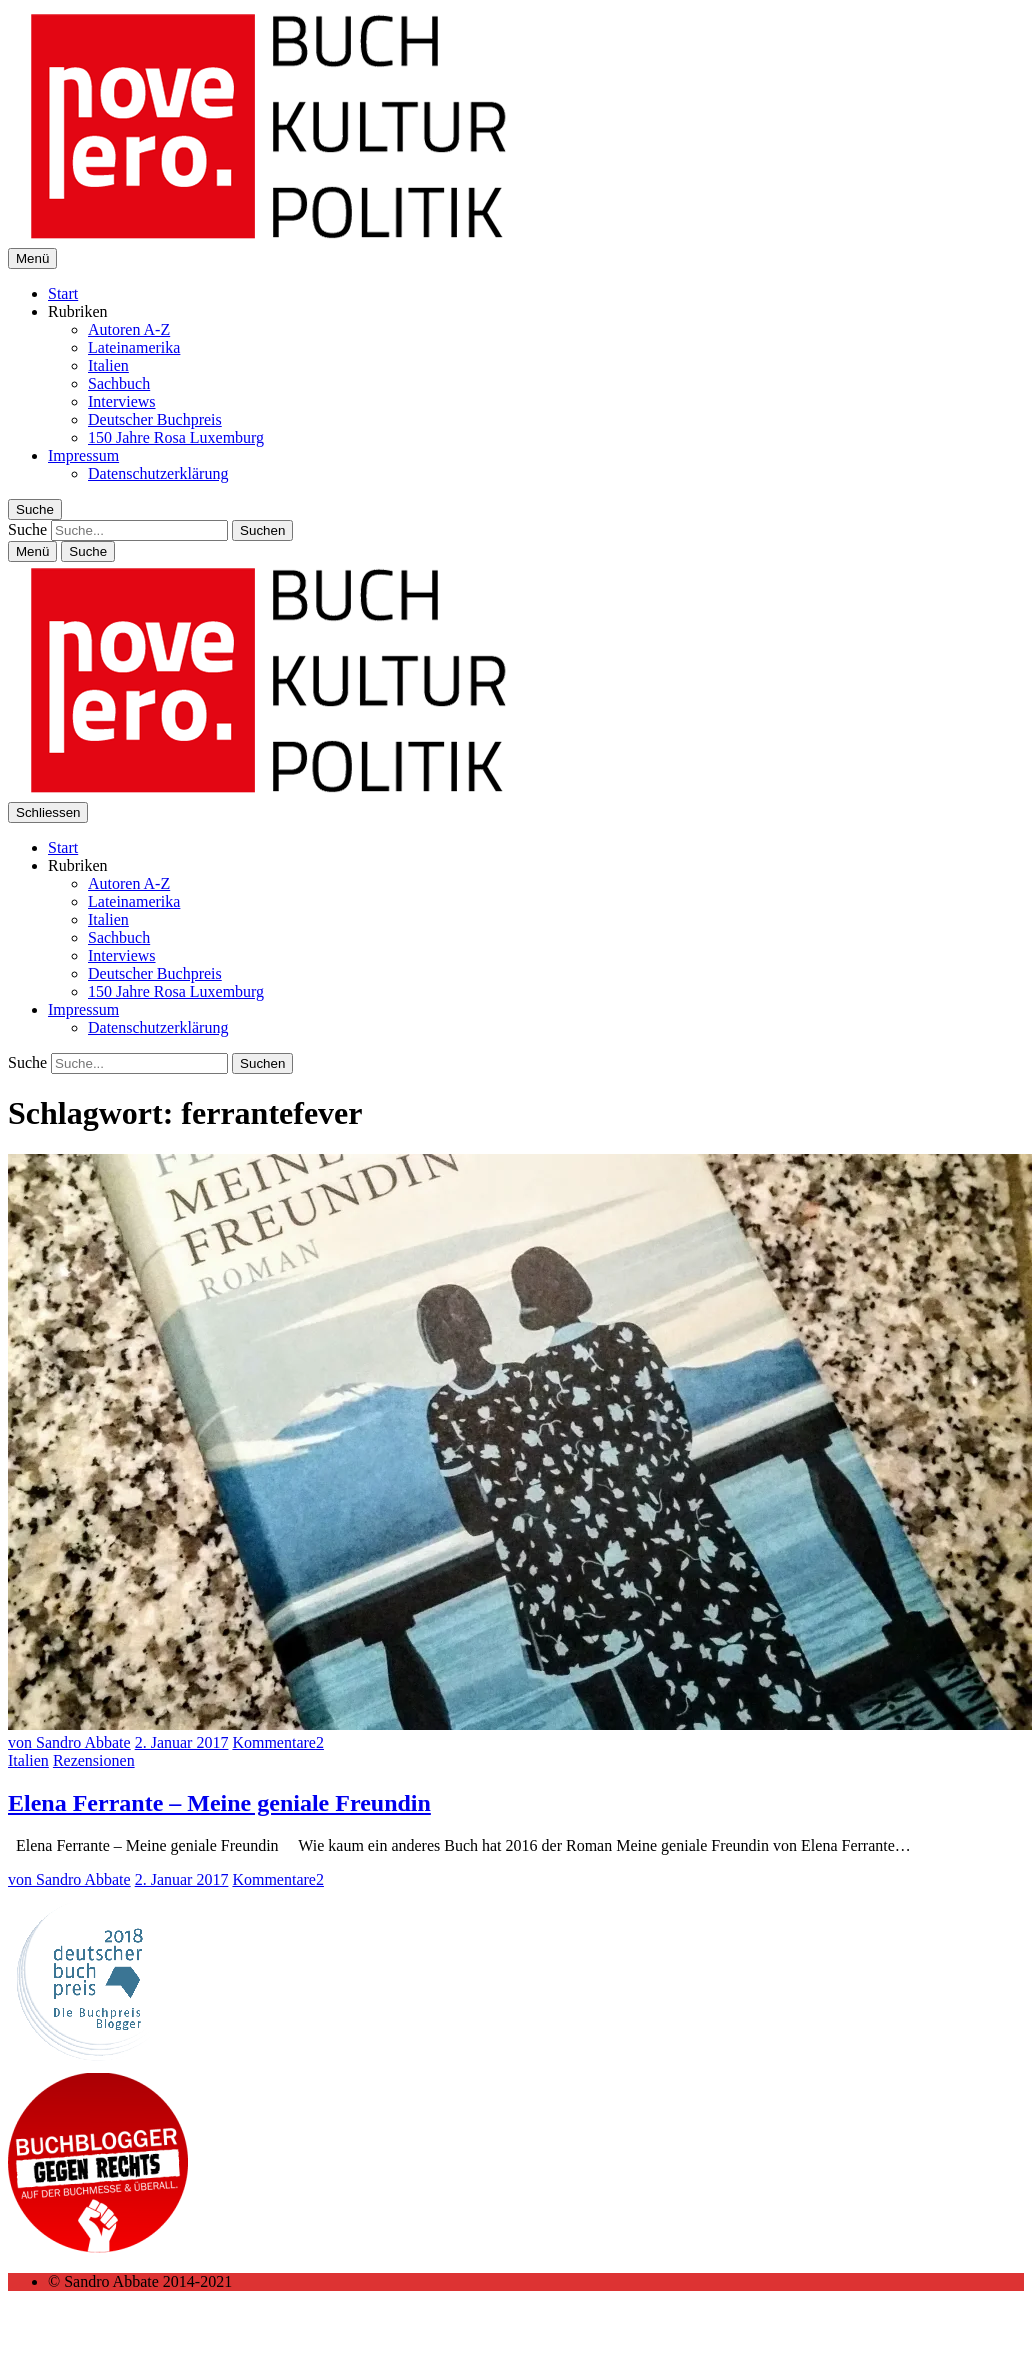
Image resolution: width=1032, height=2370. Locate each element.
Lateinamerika (134, 347)
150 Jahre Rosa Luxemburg (176, 437)
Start (63, 293)
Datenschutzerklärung (158, 473)
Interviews (122, 401)
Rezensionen (94, 1760)
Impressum (83, 455)
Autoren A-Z (129, 329)
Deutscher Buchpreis (155, 419)
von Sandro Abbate (69, 1742)
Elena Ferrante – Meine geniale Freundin (219, 1803)
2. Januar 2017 (182, 1742)
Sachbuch (119, 383)
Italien (108, 365)
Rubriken (78, 311)
